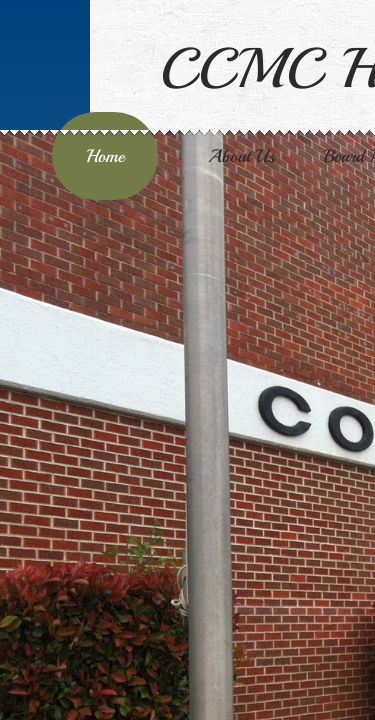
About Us (241, 156)
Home (105, 156)
